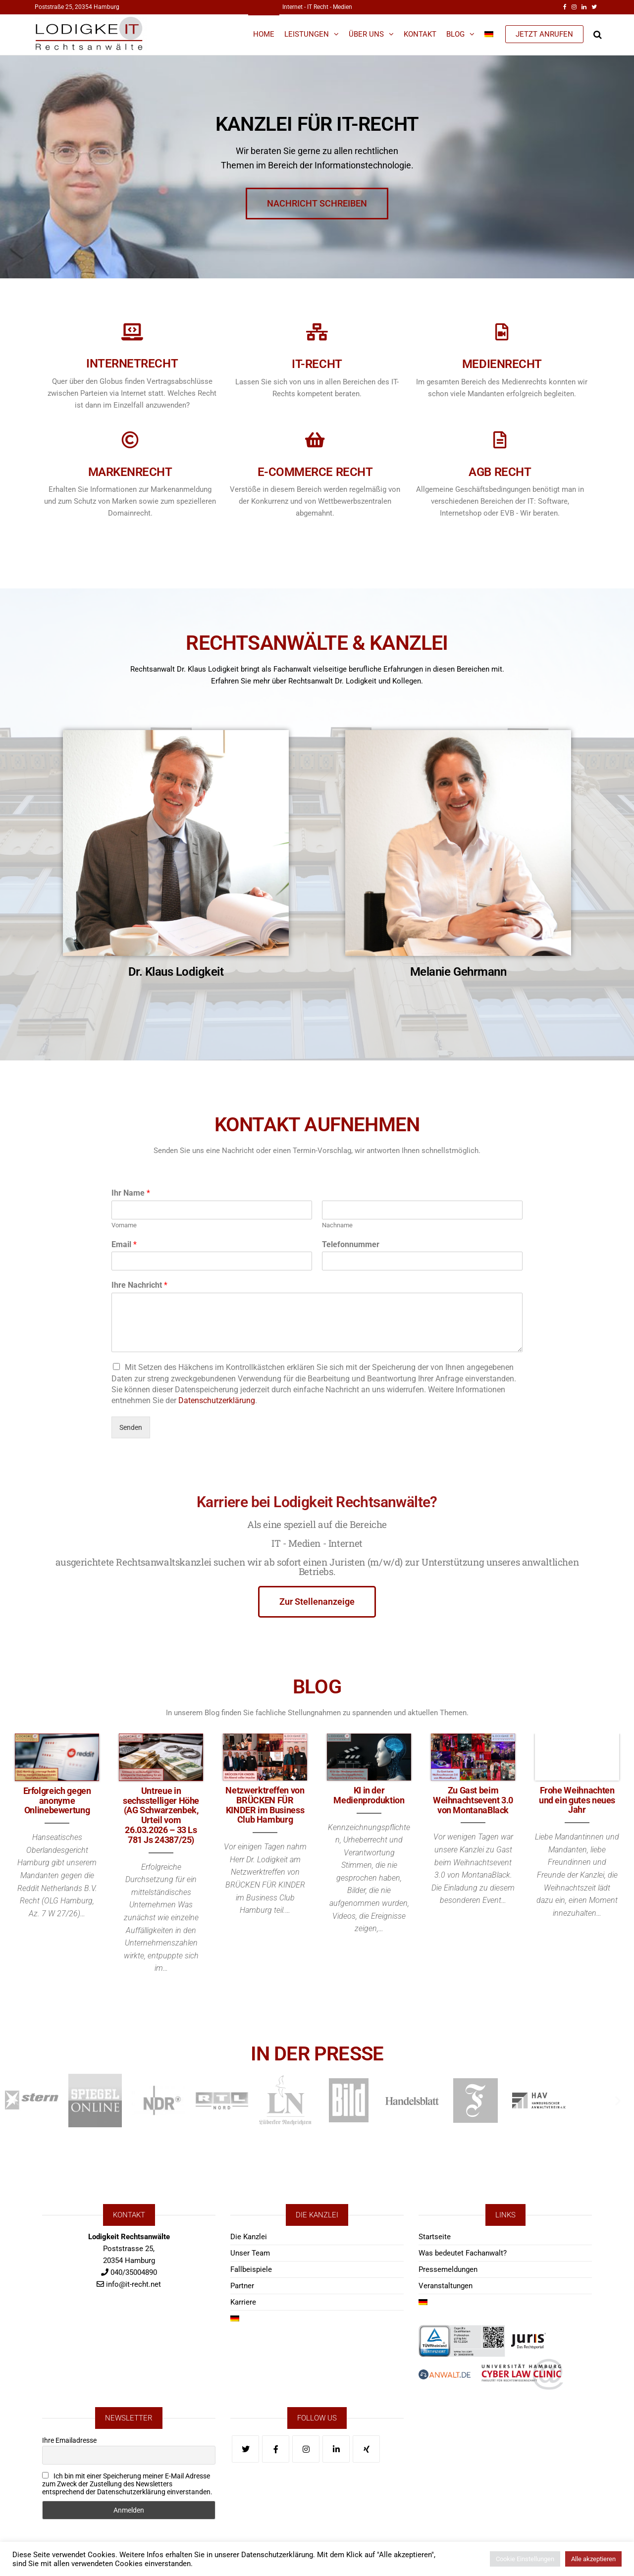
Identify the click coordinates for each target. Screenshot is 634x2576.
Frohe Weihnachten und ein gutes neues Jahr (577, 1800)
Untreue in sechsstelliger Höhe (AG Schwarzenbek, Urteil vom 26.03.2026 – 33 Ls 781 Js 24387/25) (161, 1815)
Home (263, 34)
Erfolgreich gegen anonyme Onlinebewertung (57, 1801)
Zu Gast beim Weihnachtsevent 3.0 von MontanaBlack (473, 1800)
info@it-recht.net (133, 2284)
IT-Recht (307, 364)
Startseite (435, 2236)
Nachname (337, 1225)
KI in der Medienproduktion (368, 1795)
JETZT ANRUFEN (544, 34)
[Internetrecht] (122, 331)
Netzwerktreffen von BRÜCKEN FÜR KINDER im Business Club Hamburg (264, 1805)
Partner (242, 2285)
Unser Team (250, 2253)
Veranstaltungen (446, 2285)
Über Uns (366, 34)
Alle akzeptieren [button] (593, 2559)
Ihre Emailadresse (69, 2440)
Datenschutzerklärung (216, 1400)
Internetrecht (122, 363)
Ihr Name (130, 1193)
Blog (455, 34)
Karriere (243, 2302)
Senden (130, 1427)
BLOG (317, 1668)
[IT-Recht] (307, 331)
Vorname (124, 1225)
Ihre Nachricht (139, 1285)
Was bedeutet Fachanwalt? (463, 2253)
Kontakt (420, 34)
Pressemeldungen (448, 2269)
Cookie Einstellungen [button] (525, 2559)
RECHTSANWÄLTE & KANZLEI (317, 624)
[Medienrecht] (492, 331)
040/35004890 (133, 2272)
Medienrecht (492, 364)
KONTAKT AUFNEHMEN (317, 1106)
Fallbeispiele (251, 2269)
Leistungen (306, 34)
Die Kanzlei (248, 2236)
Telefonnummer (350, 1244)
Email (124, 1244)
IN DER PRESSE (317, 2035)
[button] (16, 2100)
